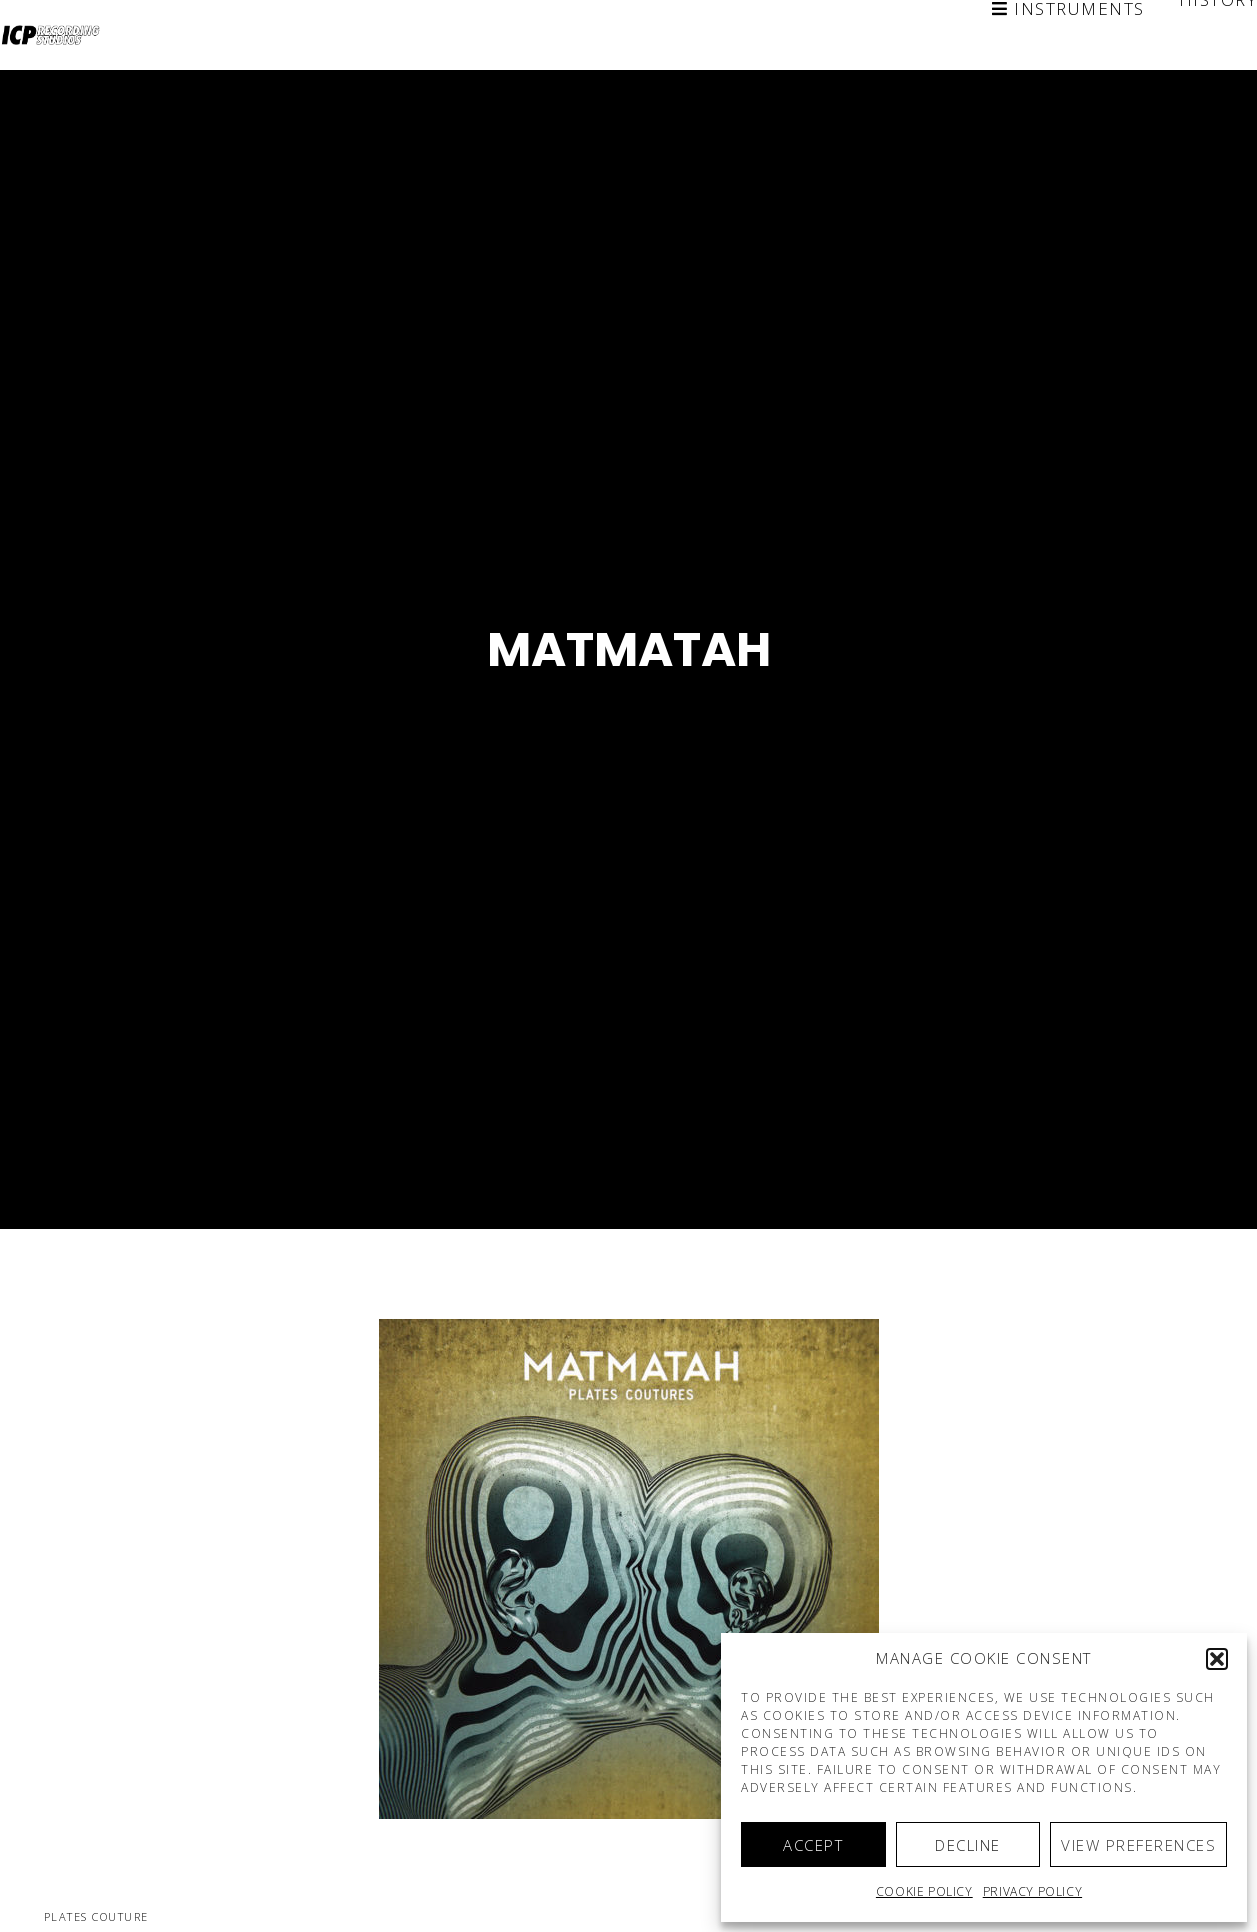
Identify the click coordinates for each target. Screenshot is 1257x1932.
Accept (813, 1845)
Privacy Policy (1032, 1891)
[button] (1217, 1659)
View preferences (1138, 1845)
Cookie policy (924, 1891)
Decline (968, 1845)
